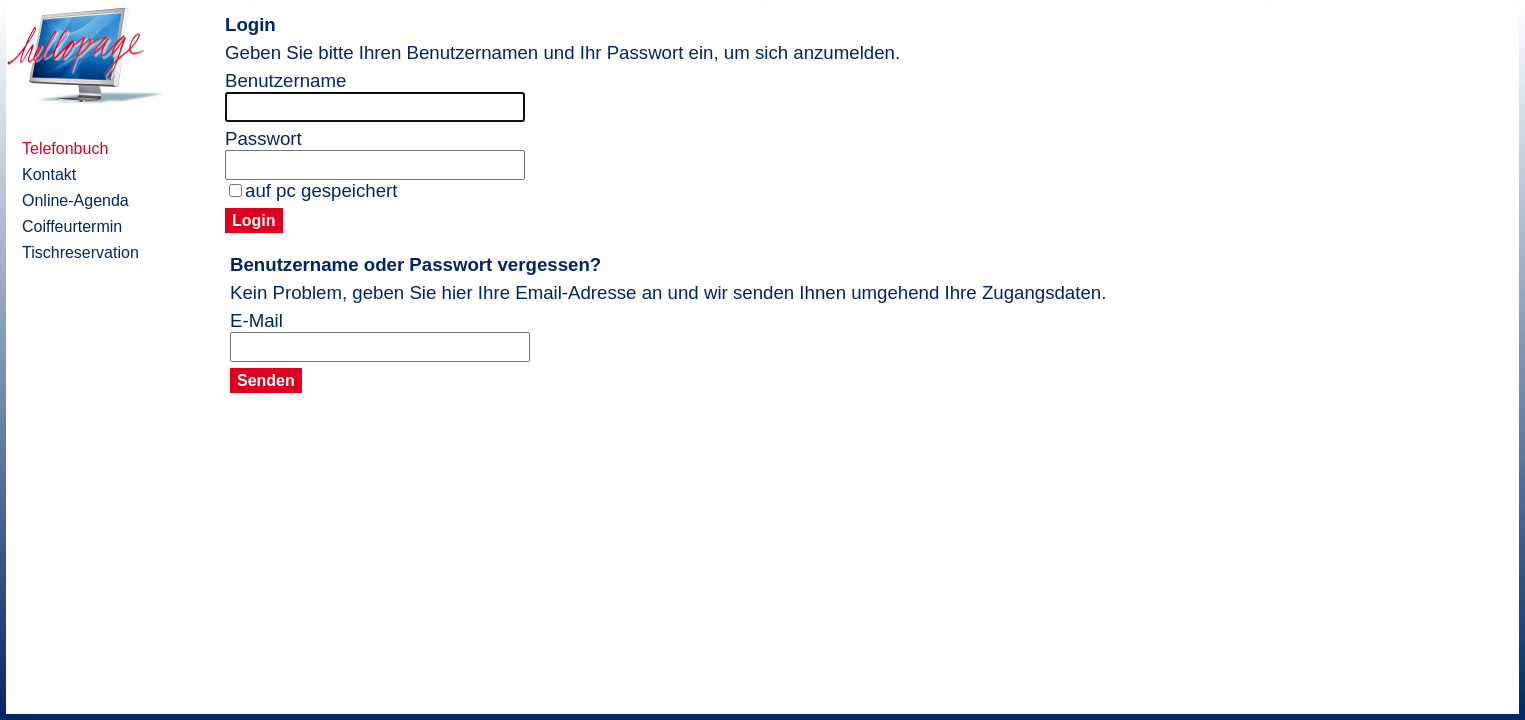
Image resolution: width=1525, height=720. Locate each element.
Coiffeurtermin (72, 226)
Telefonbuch (65, 148)
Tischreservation (80, 252)
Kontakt (49, 174)
